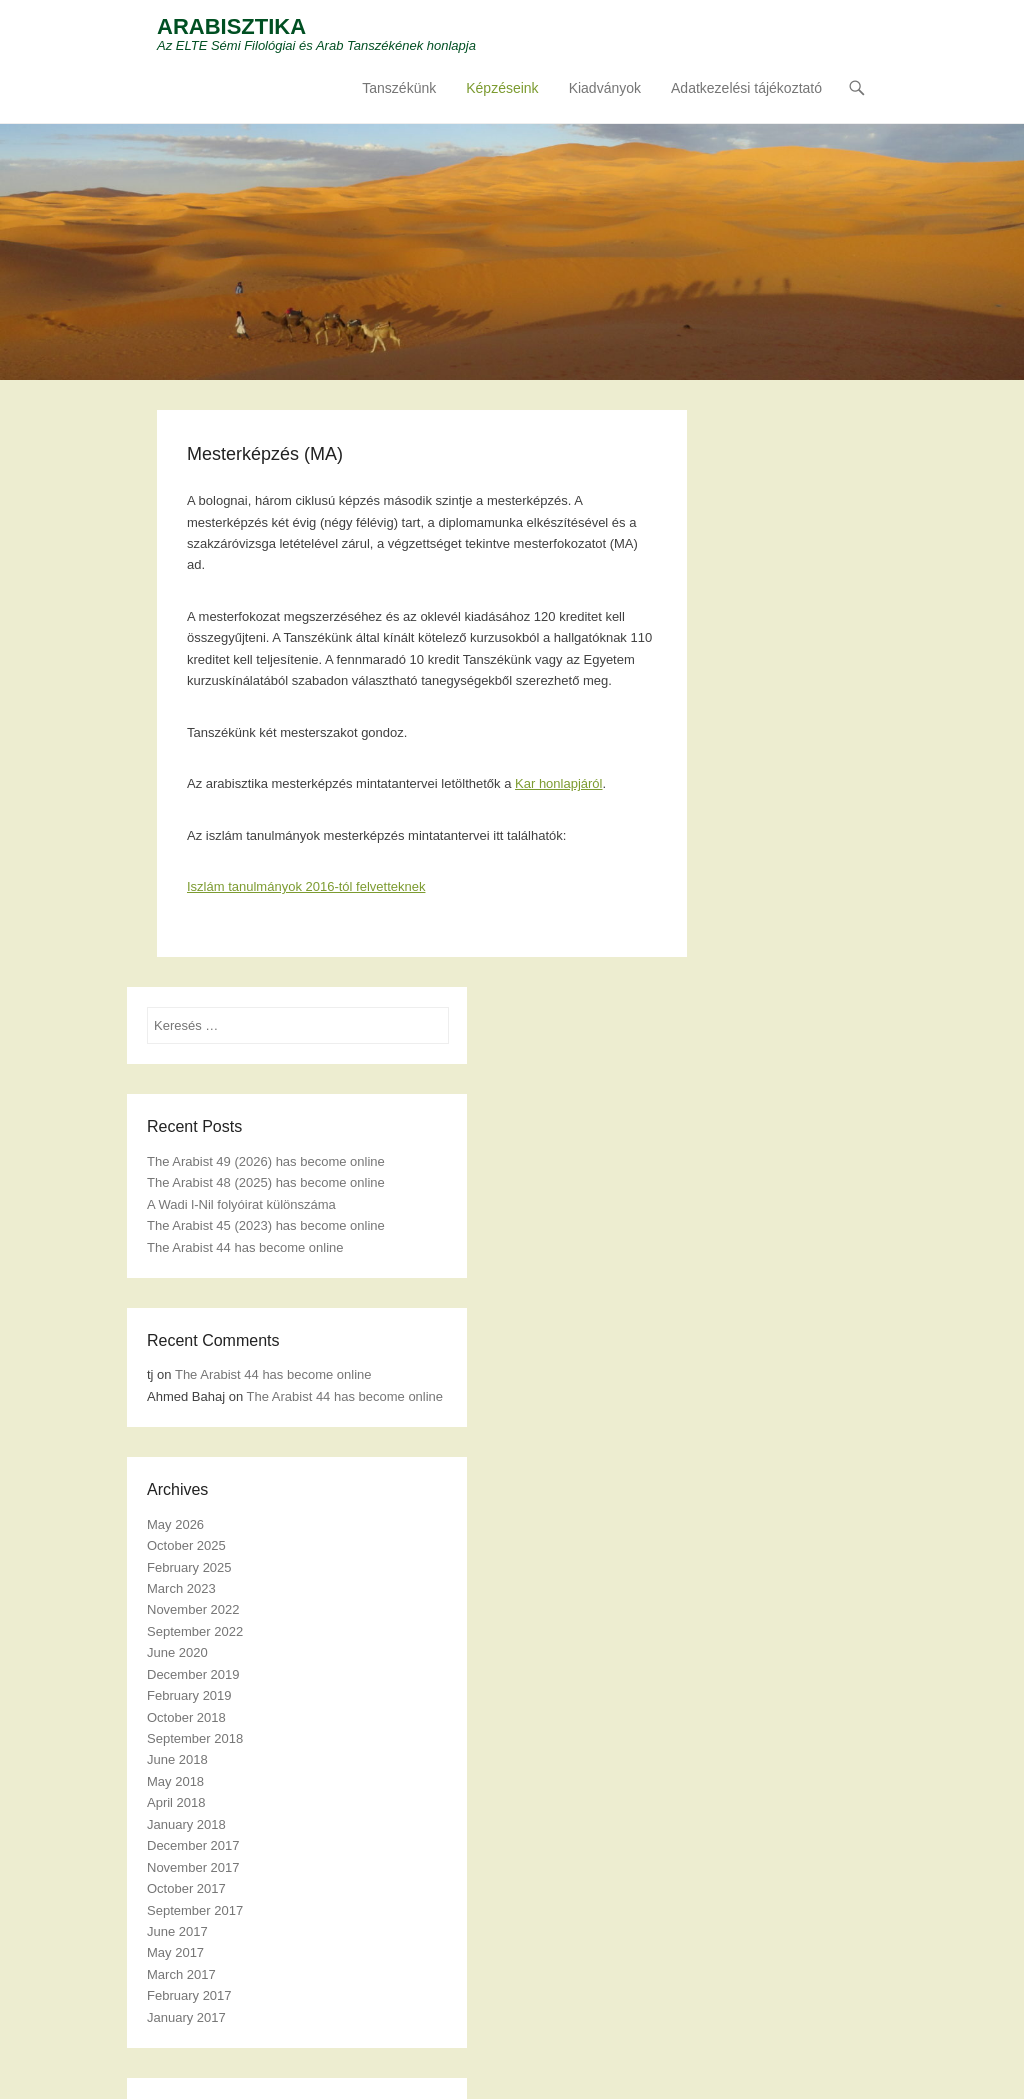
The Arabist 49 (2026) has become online (266, 1161)
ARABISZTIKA (231, 26)
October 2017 (186, 1888)
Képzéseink (502, 88)
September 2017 (195, 1910)
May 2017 (175, 1952)
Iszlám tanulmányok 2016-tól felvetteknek (306, 886)
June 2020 (177, 1652)
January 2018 (186, 1824)
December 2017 (193, 1845)
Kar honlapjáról (558, 783)
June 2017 (177, 1931)
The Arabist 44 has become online (245, 1247)
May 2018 (175, 1781)
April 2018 (176, 1802)
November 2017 (193, 1867)
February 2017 (189, 1995)
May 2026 (175, 1524)
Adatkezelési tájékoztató (746, 88)
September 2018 (195, 1738)
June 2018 (177, 1759)
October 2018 (186, 1717)
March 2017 (181, 1974)
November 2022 (193, 1609)
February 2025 (189, 1567)
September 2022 (195, 1631)
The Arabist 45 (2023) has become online (266, 1225)
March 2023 (181, 1588)
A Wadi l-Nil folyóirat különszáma (241, 1204)
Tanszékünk (399, 88)
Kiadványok (605, 88)
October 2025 (186, 1545)
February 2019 (189, 1695)
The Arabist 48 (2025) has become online (266, 1182)
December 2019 (193, 1674)
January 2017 (186, 2017)
